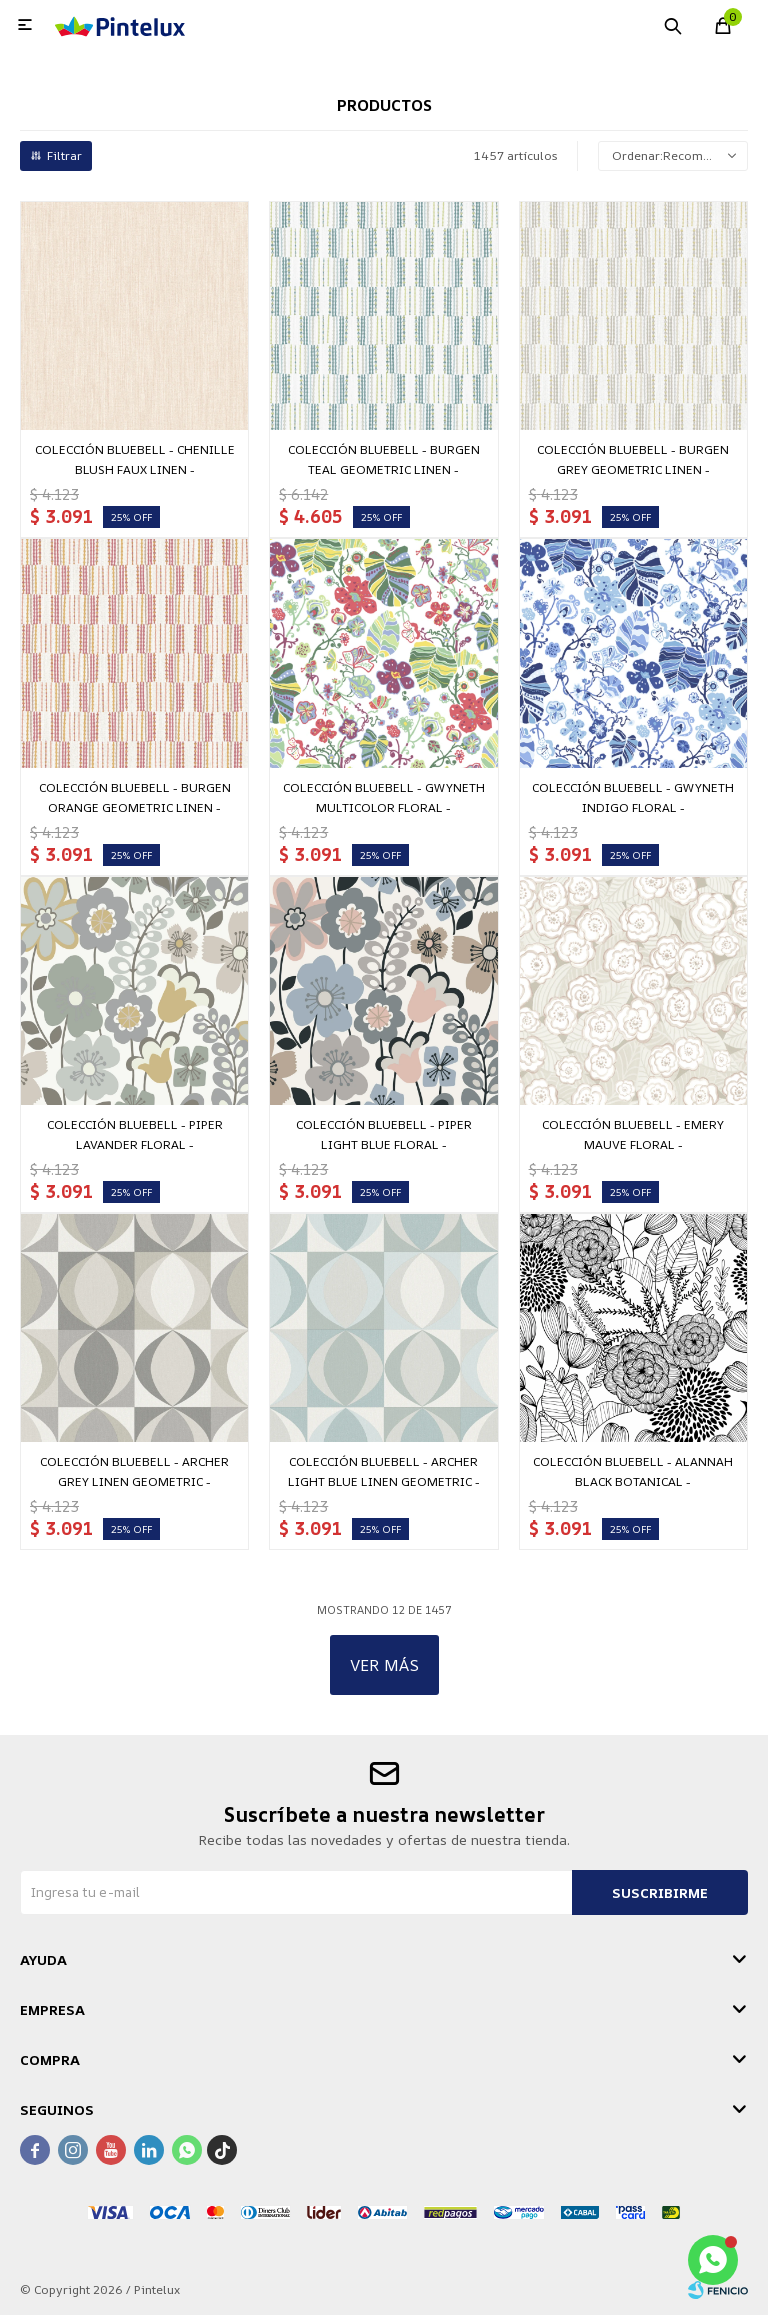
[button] (673, 25)
